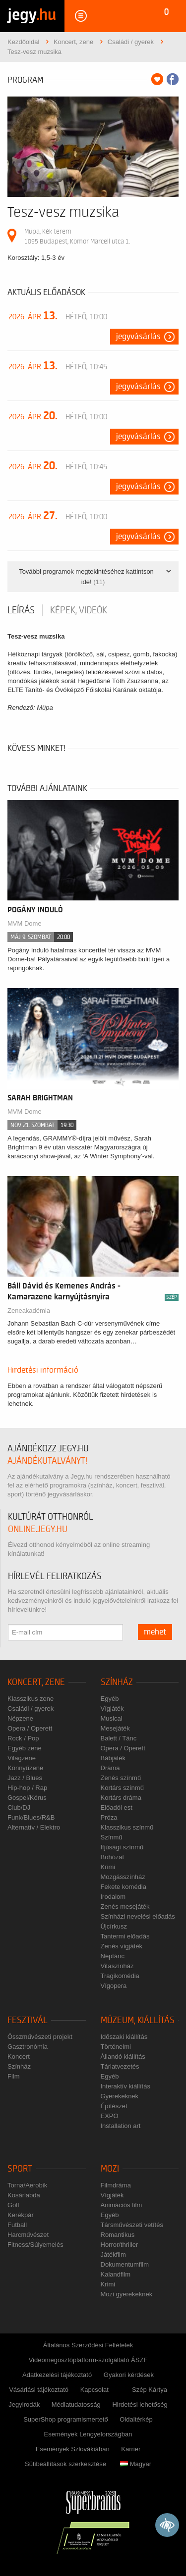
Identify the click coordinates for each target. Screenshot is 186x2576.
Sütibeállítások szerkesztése (65, 2464)
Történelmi (116, 2046)
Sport (19, 2169)
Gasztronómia (27, 2046)
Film (13, 2076)
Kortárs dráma (121, 1797)
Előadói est (116, 1807)
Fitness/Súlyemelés (35, 2244)
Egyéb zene (24, 1748)
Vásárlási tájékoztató (38, 2389)
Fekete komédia (124, 1886)
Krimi (108, 1867)
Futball (17, 2225)
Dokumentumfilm (125, 2264)
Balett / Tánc (119, 1738)
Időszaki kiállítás (124, 2036)
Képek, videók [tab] (78, 610)
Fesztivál (27, 2020)
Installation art (121, 2126)
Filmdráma (116, 2185)
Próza (109, 1817)
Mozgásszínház (123, 1877)
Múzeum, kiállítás (138, 2020)
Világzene (21, 1758)
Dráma (110, 1768)
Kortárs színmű (122, 1787)
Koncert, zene (36, 1682)
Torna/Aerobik (27, 2185)
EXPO (110, 2116)
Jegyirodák (24, 2404)
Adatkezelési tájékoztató (57, 2374)
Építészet (114, 2106)
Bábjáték (113, 1758)
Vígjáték (112, 1708)
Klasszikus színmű (127, 1827)
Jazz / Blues (24, 1778)
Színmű (112, 1837)
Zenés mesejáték (125, 1906)
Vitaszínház (117, 1966)
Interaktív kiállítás (125, 2086)
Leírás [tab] (21, 610)
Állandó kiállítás (123, 2056)
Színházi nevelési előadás (138, 1916)
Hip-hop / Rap (27, 1787)
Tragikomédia (120, 1976)
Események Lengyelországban (88, 2434)
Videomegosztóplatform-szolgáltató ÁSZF (88, 2360)
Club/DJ (18, 1807)
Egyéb (110, 1698)
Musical (112, 1718)
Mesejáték (115, 1728)
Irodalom (113, 1896)
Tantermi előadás (125, 1936)
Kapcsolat (94, 2389)
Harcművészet (28, 2234)
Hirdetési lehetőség (139, 2404)
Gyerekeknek (120, 2096)
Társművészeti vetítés (132, 2225)
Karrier (130, 2449)
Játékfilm (113, 2254)
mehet (155, 1632)
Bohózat (112, 1857)
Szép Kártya (149, 2389)
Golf (13, 2205)
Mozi (110, 2169)
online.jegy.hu (37, 1529)
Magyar (135, 2464)
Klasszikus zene (30, 1698)
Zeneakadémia (28, 1310)
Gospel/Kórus (27, 1797)
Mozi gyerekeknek (127, 2294)
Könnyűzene (25, 1768)
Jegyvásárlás (138, 336)
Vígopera (114, 1985)
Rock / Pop (23, 1738)
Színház (117, 1682)
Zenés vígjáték (122, 1946)
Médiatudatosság (76, 2404)
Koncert (18, 2056)
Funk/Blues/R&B (31, 1817)
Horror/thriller (119, 2244)
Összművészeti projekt (39, 2036)
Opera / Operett (29, 1728)
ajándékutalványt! (47, 1461)
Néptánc (112, 1956)
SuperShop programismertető (65, 2419)
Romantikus (118, 2234)
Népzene (20, 1718)
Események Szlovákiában (73, 2449)
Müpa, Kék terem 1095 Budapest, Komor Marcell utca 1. (77, 236)
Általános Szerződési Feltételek (88, 2345)
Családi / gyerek (30, 1708)
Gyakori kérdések (129, 2374)
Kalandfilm (116, 2274)
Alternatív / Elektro (33, 1827)
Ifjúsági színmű (122, 1847)
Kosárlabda (23, 2195)
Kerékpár (20, 2215)
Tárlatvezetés (120, 2066)
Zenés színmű (121, 1778)
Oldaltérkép (136, 2419)
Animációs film (121, 2205)
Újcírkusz (114, 1926)
